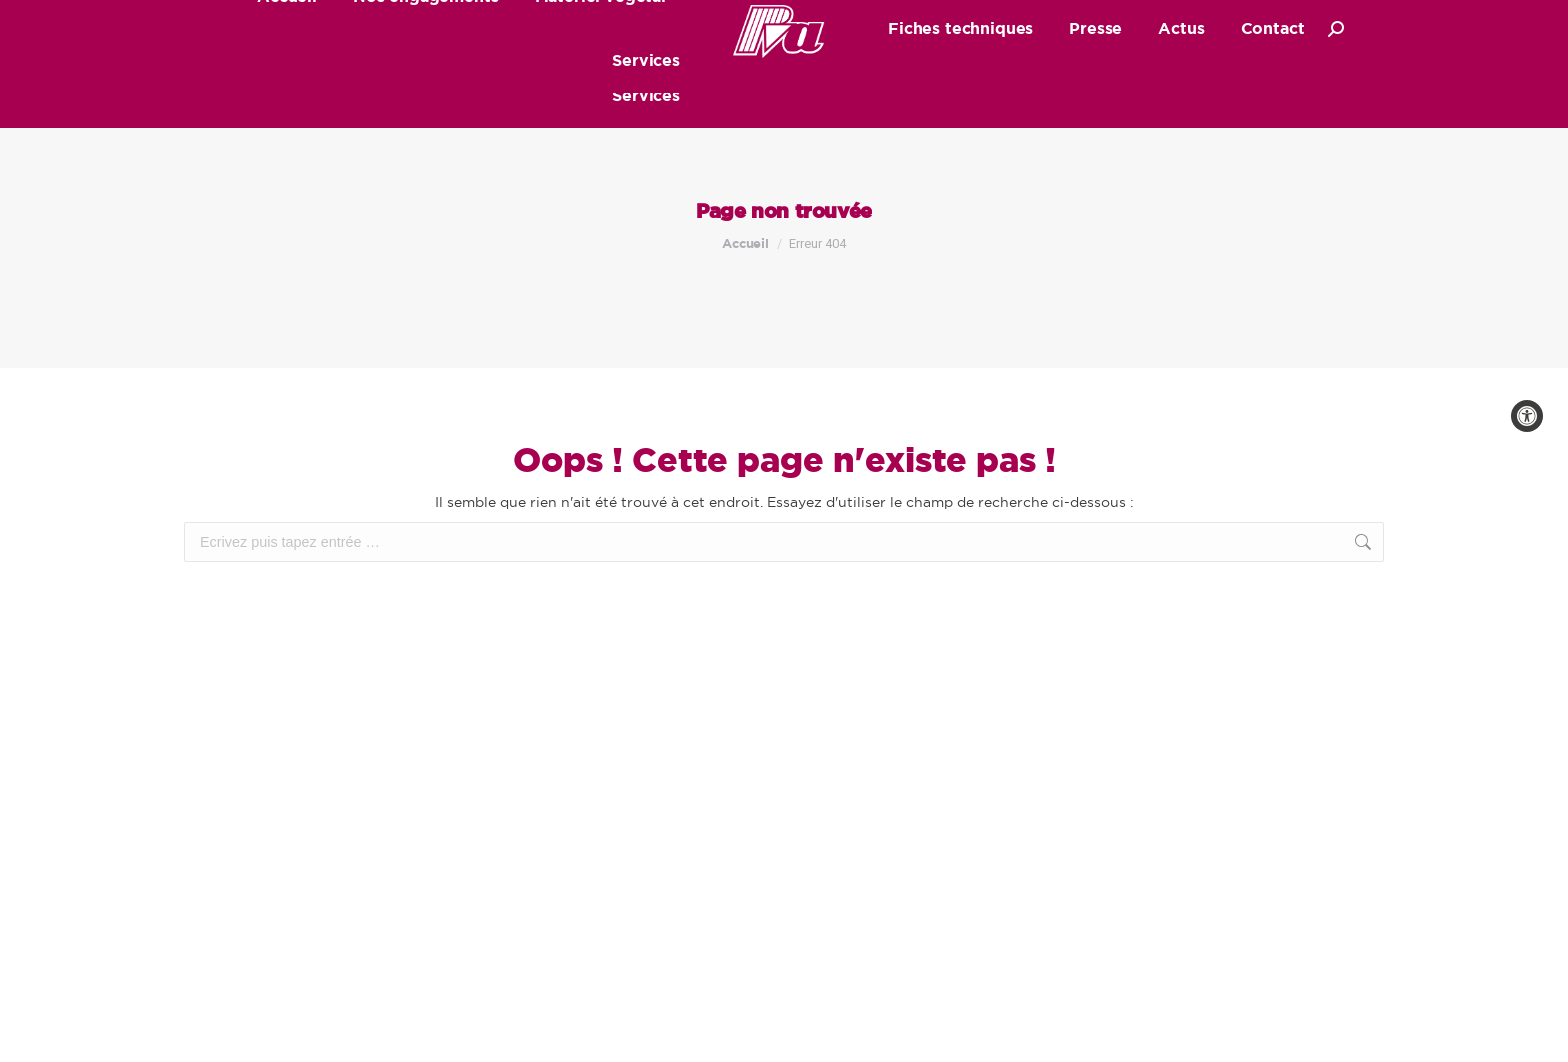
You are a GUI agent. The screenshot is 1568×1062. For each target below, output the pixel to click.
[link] (1527, 416)
